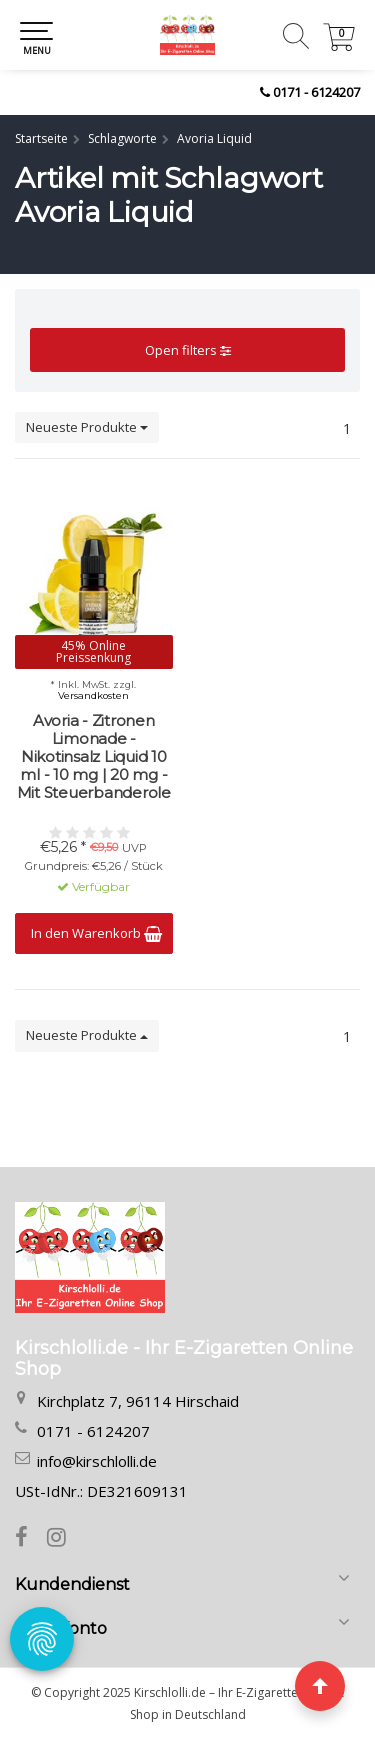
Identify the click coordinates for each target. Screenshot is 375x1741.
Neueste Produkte (87, 427)
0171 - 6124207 (316, 92)
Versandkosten (93, 696)
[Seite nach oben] (320, 1686)
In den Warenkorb (96, 933)
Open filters (188, 350)
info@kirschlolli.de (97, 1461)
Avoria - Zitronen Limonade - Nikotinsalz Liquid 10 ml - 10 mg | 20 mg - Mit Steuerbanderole (94, 757)
